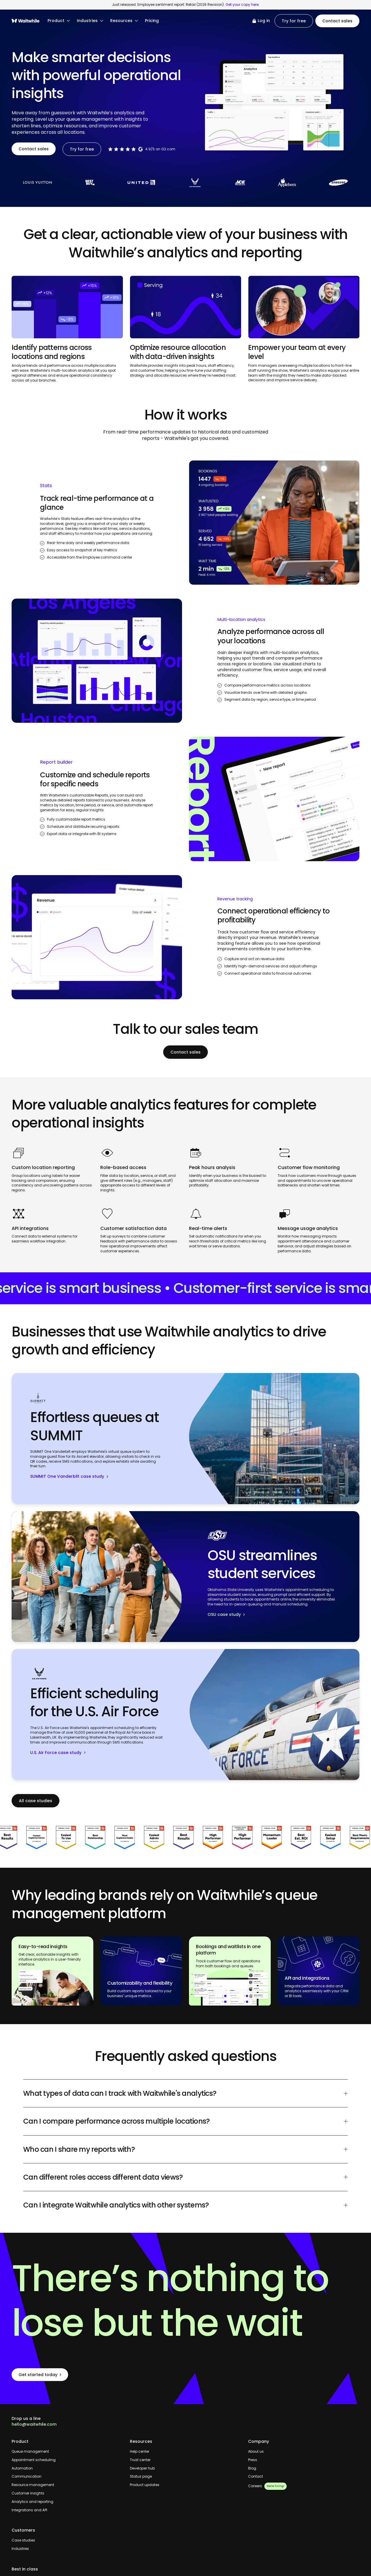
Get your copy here (242, 4)
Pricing (152, 21)
